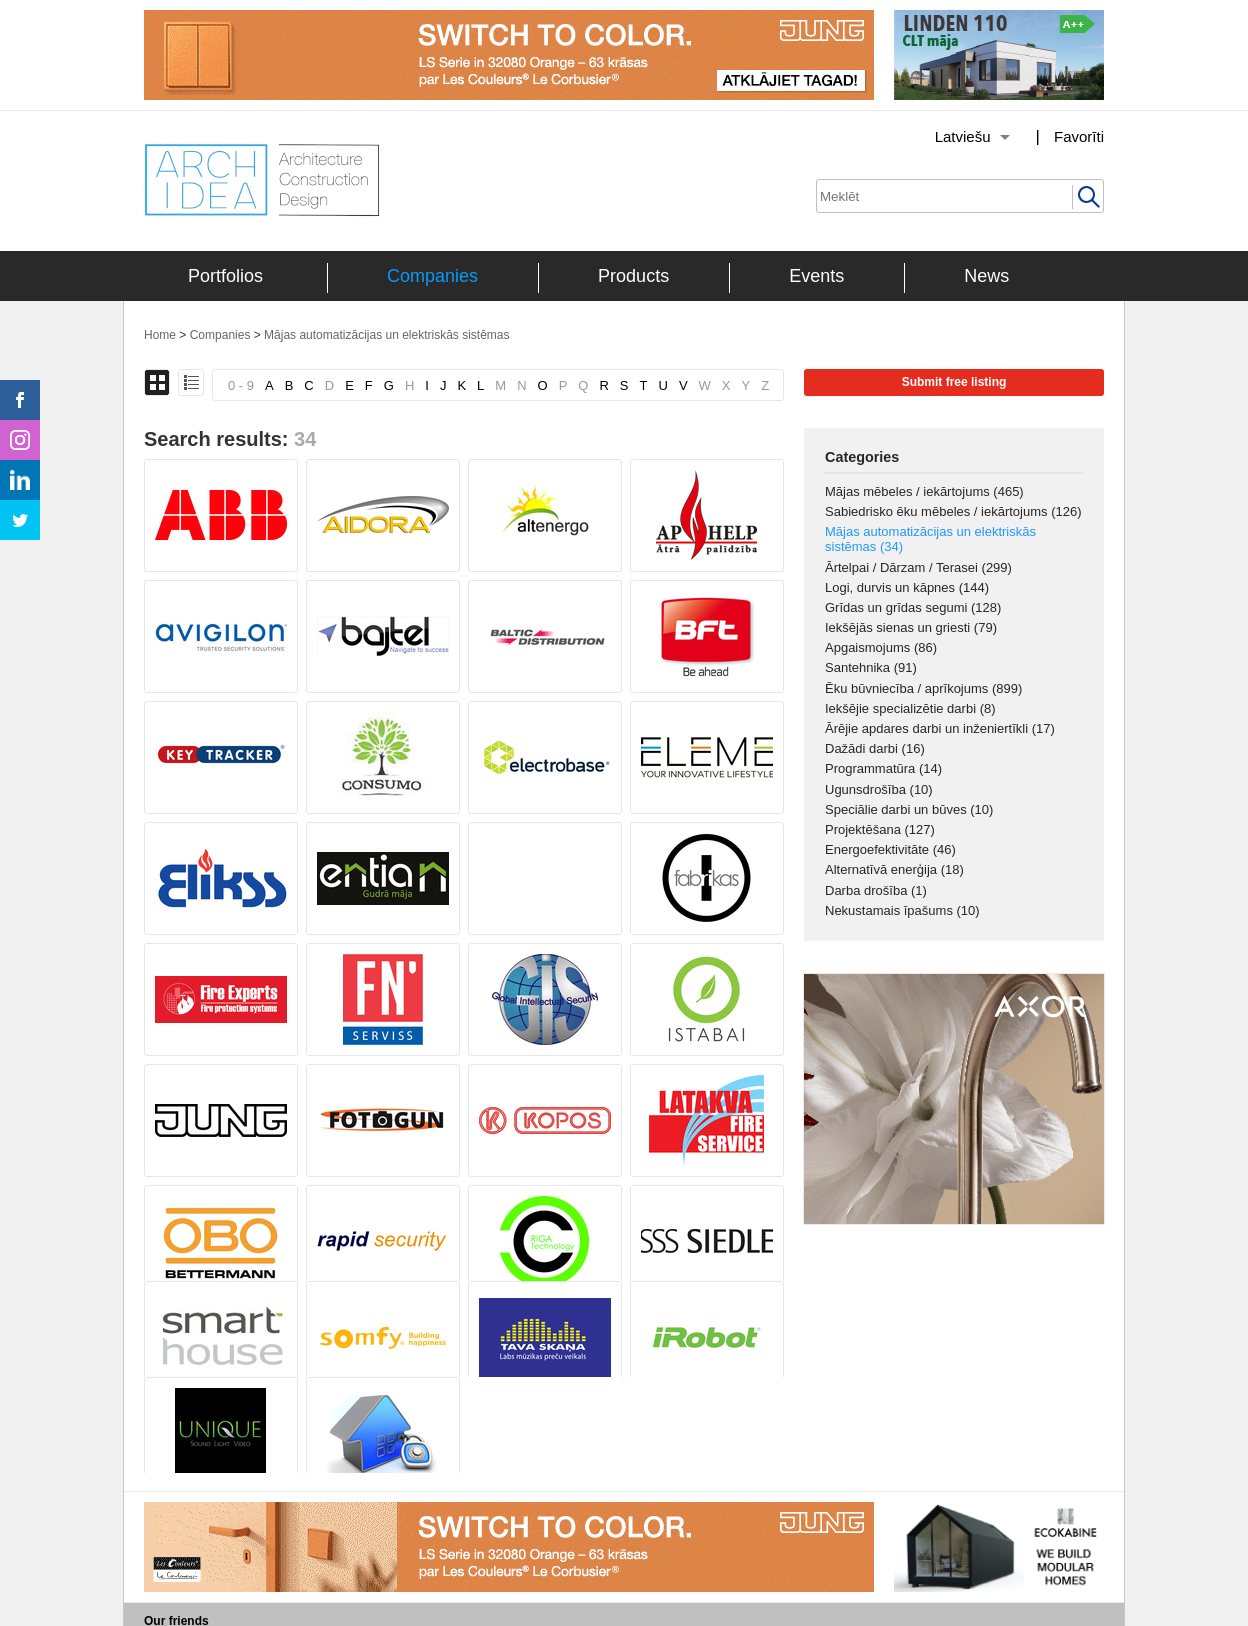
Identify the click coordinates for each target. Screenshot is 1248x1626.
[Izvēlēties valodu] (947, 137)
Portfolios (225, 276)
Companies (432, 276)
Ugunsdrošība (879, 789)
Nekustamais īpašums (902, 910)
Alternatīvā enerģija (894, 869)
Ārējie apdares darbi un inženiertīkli (940, 728)
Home (160, 335)
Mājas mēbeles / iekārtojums (924, 491)
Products (633, 276)
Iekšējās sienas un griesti (911, 627)
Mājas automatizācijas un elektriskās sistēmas (386, 335)
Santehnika (871, 667)
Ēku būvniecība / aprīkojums (923, 688)
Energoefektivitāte (890, 849)
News (986, 276)
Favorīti (1079, 136)
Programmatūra (883, 768)
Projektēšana (880, 829)
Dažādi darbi (875, 748)
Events (816, 276)
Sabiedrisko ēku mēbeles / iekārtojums (953, 511)
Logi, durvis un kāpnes (907, 587)
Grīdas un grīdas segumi (913, 607)
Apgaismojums (881, 647)
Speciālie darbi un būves (909, 809)
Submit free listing (954, 382)
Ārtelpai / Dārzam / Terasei (918, 567)
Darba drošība (876, 890)
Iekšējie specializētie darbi (910, 708)
